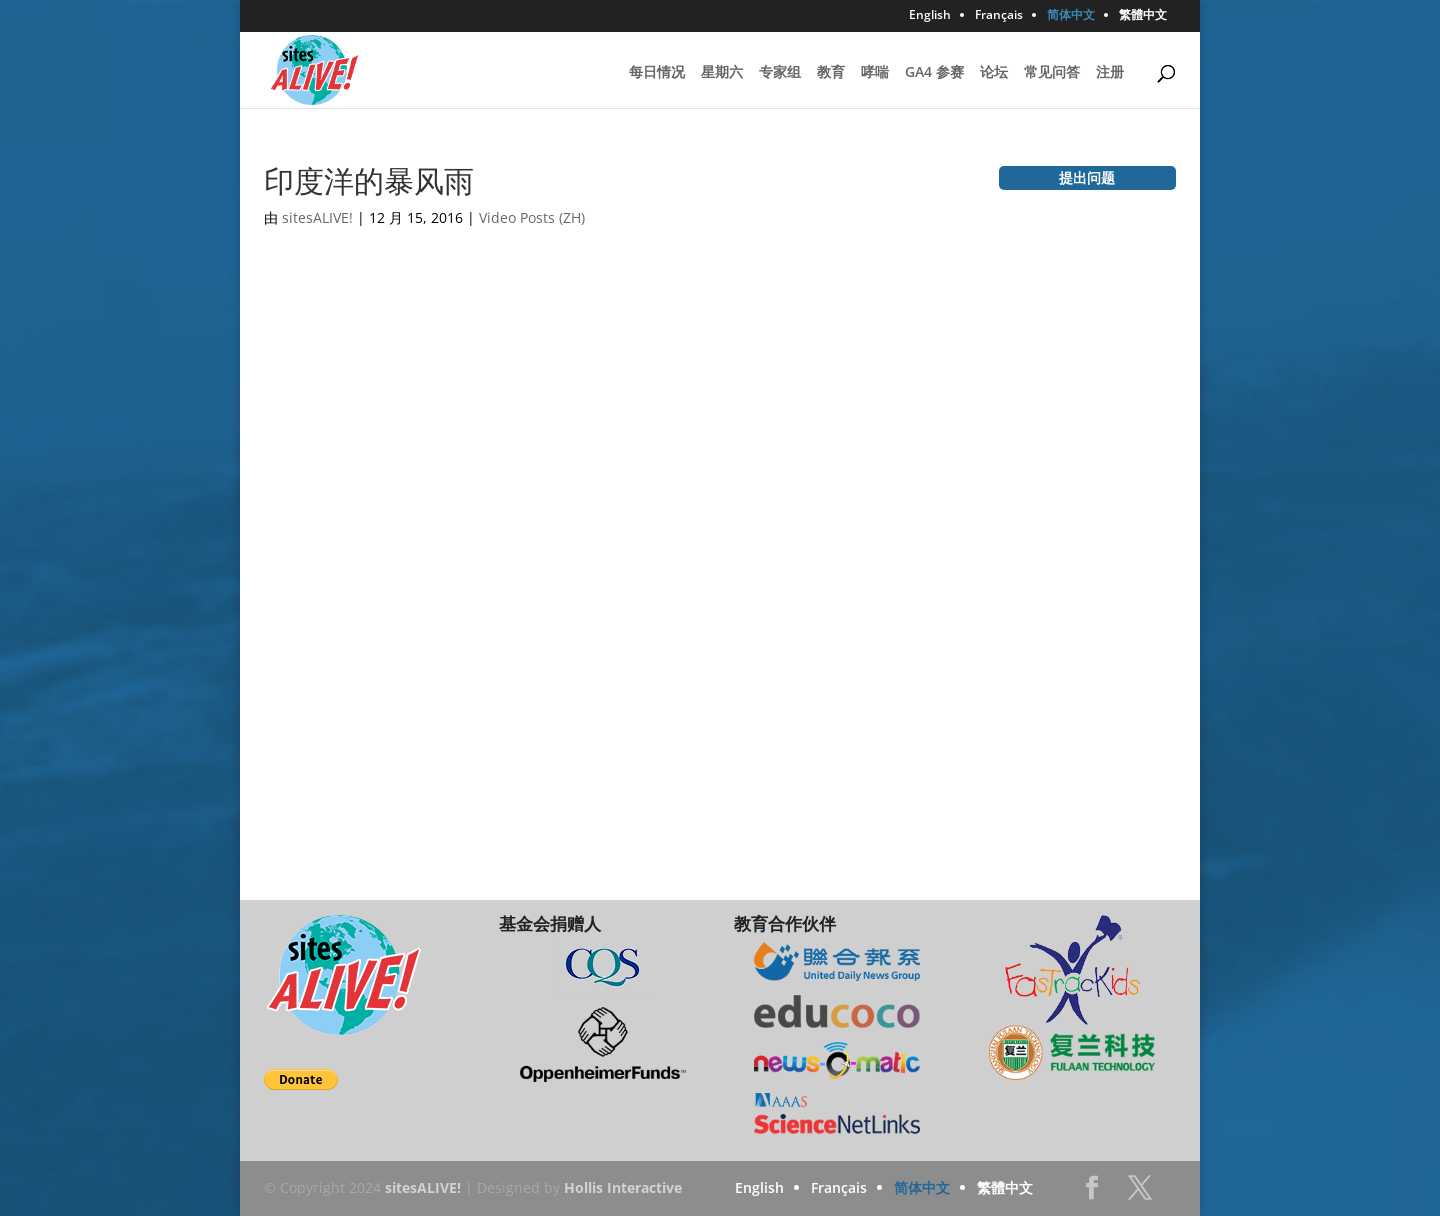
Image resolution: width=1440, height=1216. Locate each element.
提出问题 (1087, 177)
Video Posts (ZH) (532, 217)
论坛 (994, 73)
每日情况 (657, 73)
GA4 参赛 (934, 73)
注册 (1110, 73)
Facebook (1092, 1193)
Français (999, 16)
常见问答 (1052, 73)
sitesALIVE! (317, 217)
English (930, 16)
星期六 (722, 73)
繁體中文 (1143, 16)
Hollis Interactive (623, 1187)
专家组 (780, 73)
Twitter (1140, 1193)
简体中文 (1071, 16)
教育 (831, 73)
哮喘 (875, 73)
